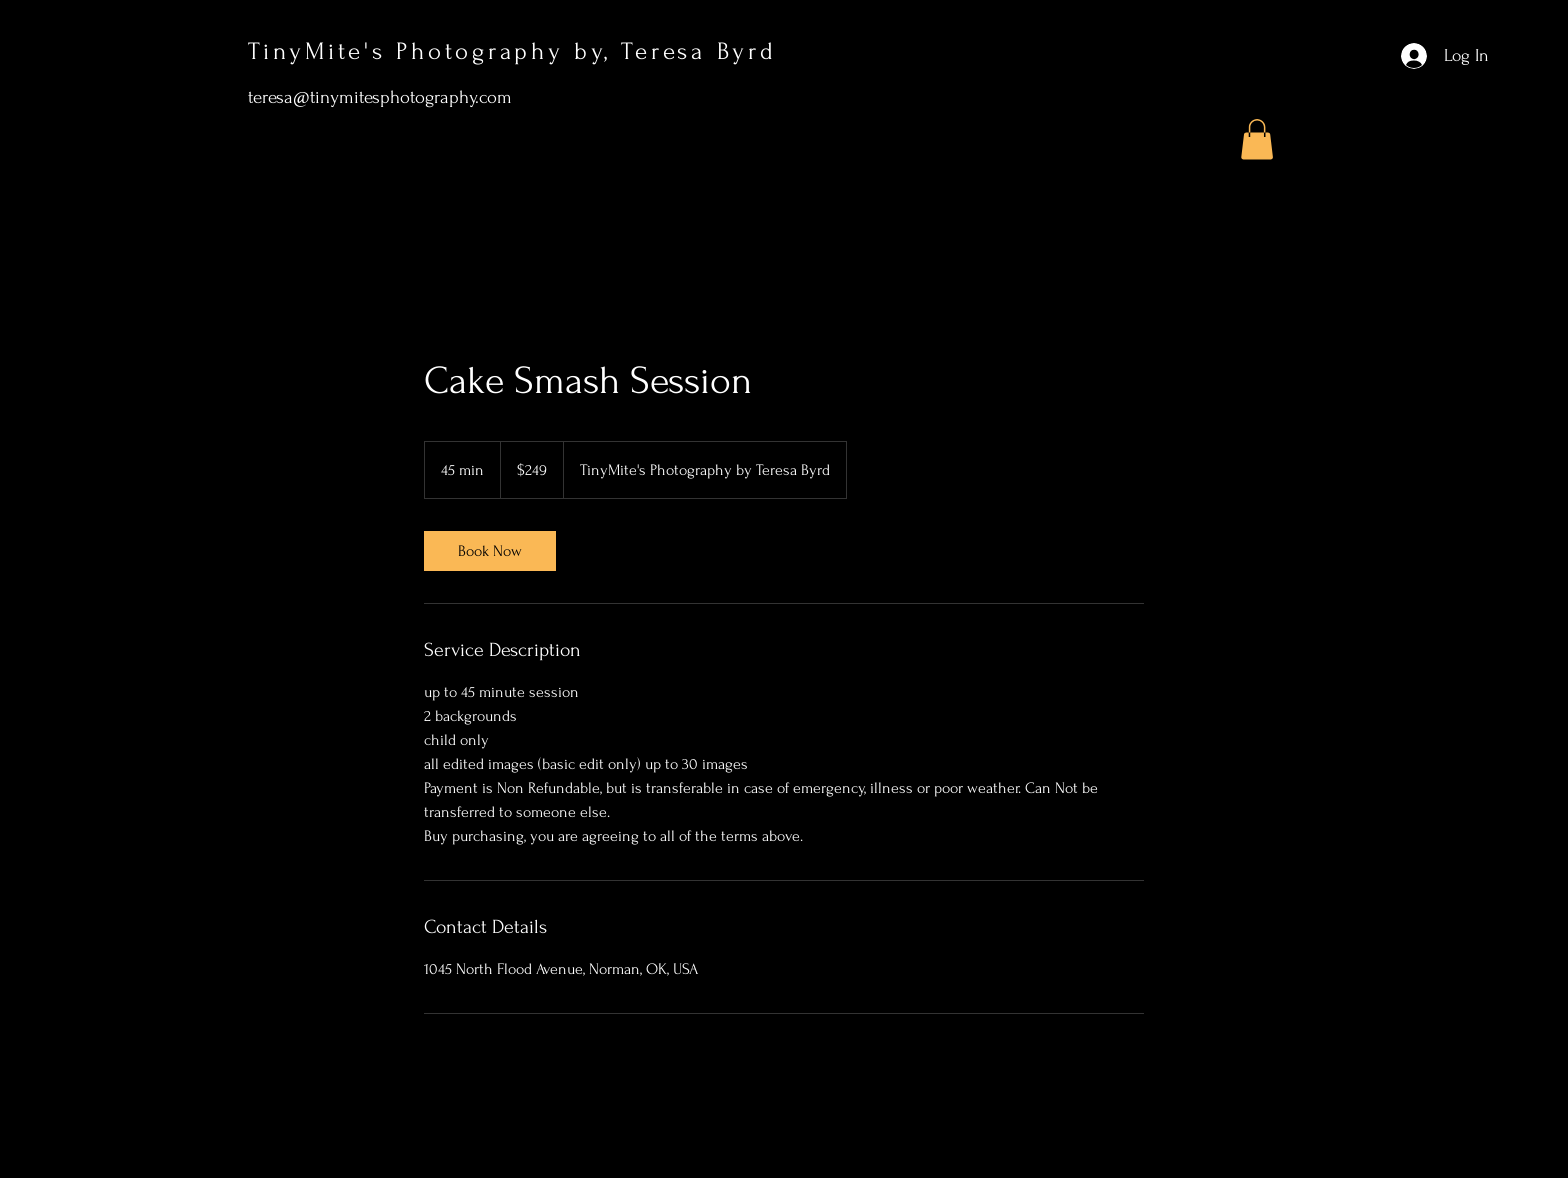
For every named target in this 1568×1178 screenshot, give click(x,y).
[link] (490, 551)
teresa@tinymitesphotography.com (380, 97)
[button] (1257, 139)
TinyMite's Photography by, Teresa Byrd (517, 51)
